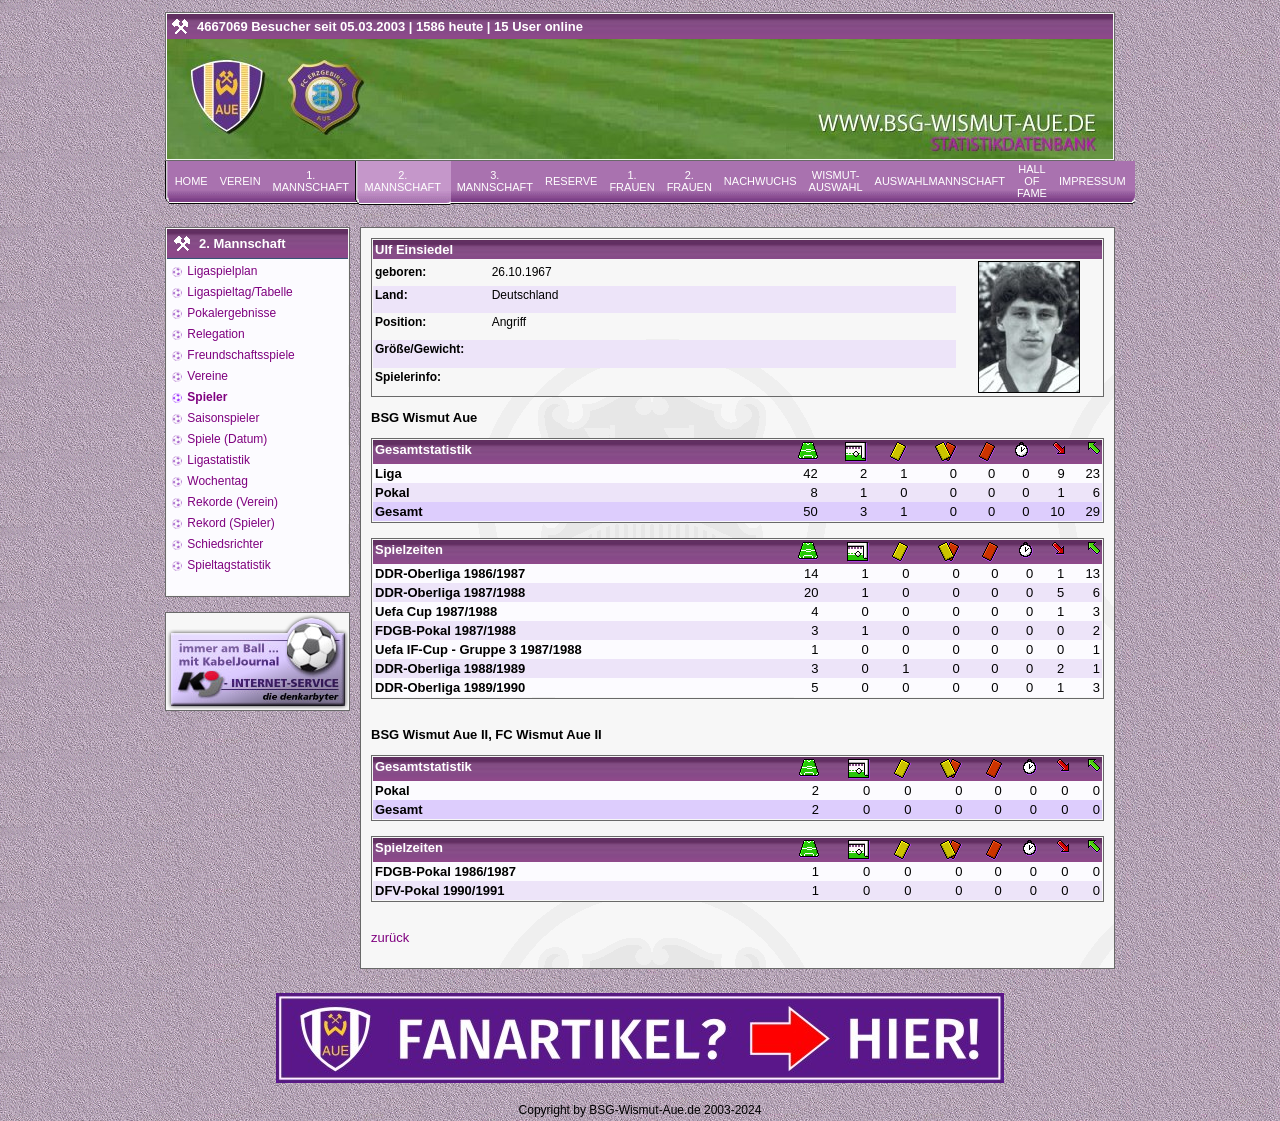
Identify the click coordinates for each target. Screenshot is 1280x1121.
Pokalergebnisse (230, 313)
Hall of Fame (1032, 181)
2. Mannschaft (403, 181)
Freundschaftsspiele (239, 355)
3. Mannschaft (495, 181)
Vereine (206, 376)
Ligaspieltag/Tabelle (238, 292)
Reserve (571, 181)
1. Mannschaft (311, 181)
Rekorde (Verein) (231, 502)
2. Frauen (689, 181)
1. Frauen (631, 181)
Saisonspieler (221, 418)
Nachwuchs (760, 181)
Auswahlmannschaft (940, 181)
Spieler (205, 397)
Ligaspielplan (220, 271)
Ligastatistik (217, 460)
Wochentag (216, 481)
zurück (390, 937)
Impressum (1092, 181)
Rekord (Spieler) (229, 523)
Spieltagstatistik (227, 565)
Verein (240, 181)
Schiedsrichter (223, 544)
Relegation (214, 334)
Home (191, 181)
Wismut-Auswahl (836, 181)
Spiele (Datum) (225, 439)
